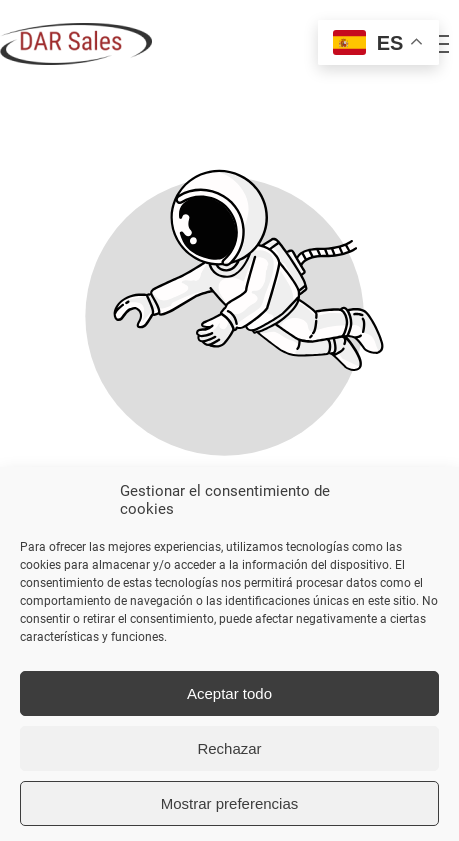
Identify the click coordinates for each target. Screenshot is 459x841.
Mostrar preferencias (230, 803)
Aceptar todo (229, 693)
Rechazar (229, 748)
